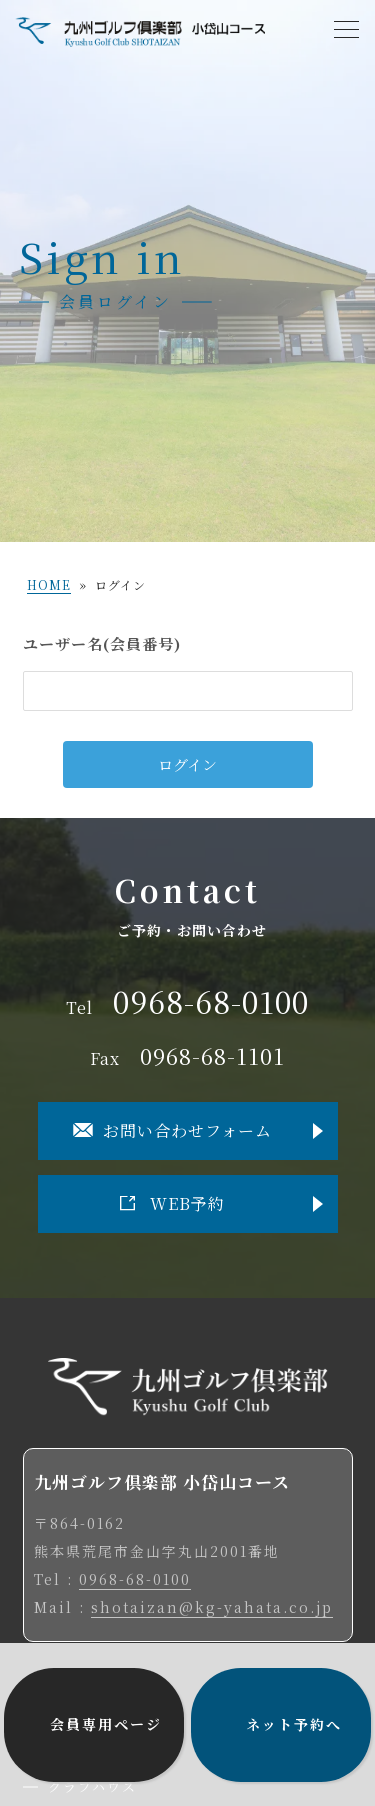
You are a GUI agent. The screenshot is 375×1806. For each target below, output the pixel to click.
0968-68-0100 (211, 1001)
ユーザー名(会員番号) (102, 643)
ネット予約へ (294, 1724)
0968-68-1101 (212, 1055)
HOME (49, 584)
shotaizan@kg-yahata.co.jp (212, 1607)
